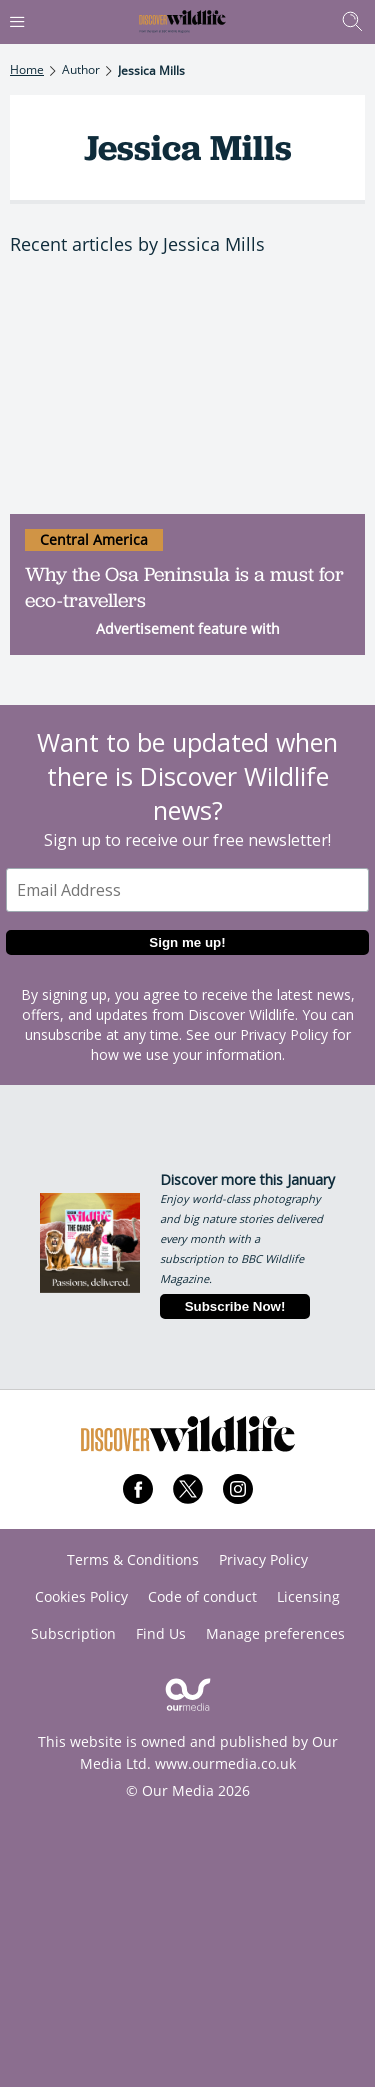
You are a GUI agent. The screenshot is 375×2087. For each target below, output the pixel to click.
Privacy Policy (284, 1034)
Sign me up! (187, 942)
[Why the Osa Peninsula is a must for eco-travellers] (187, 396)
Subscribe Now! (235, 1306)
